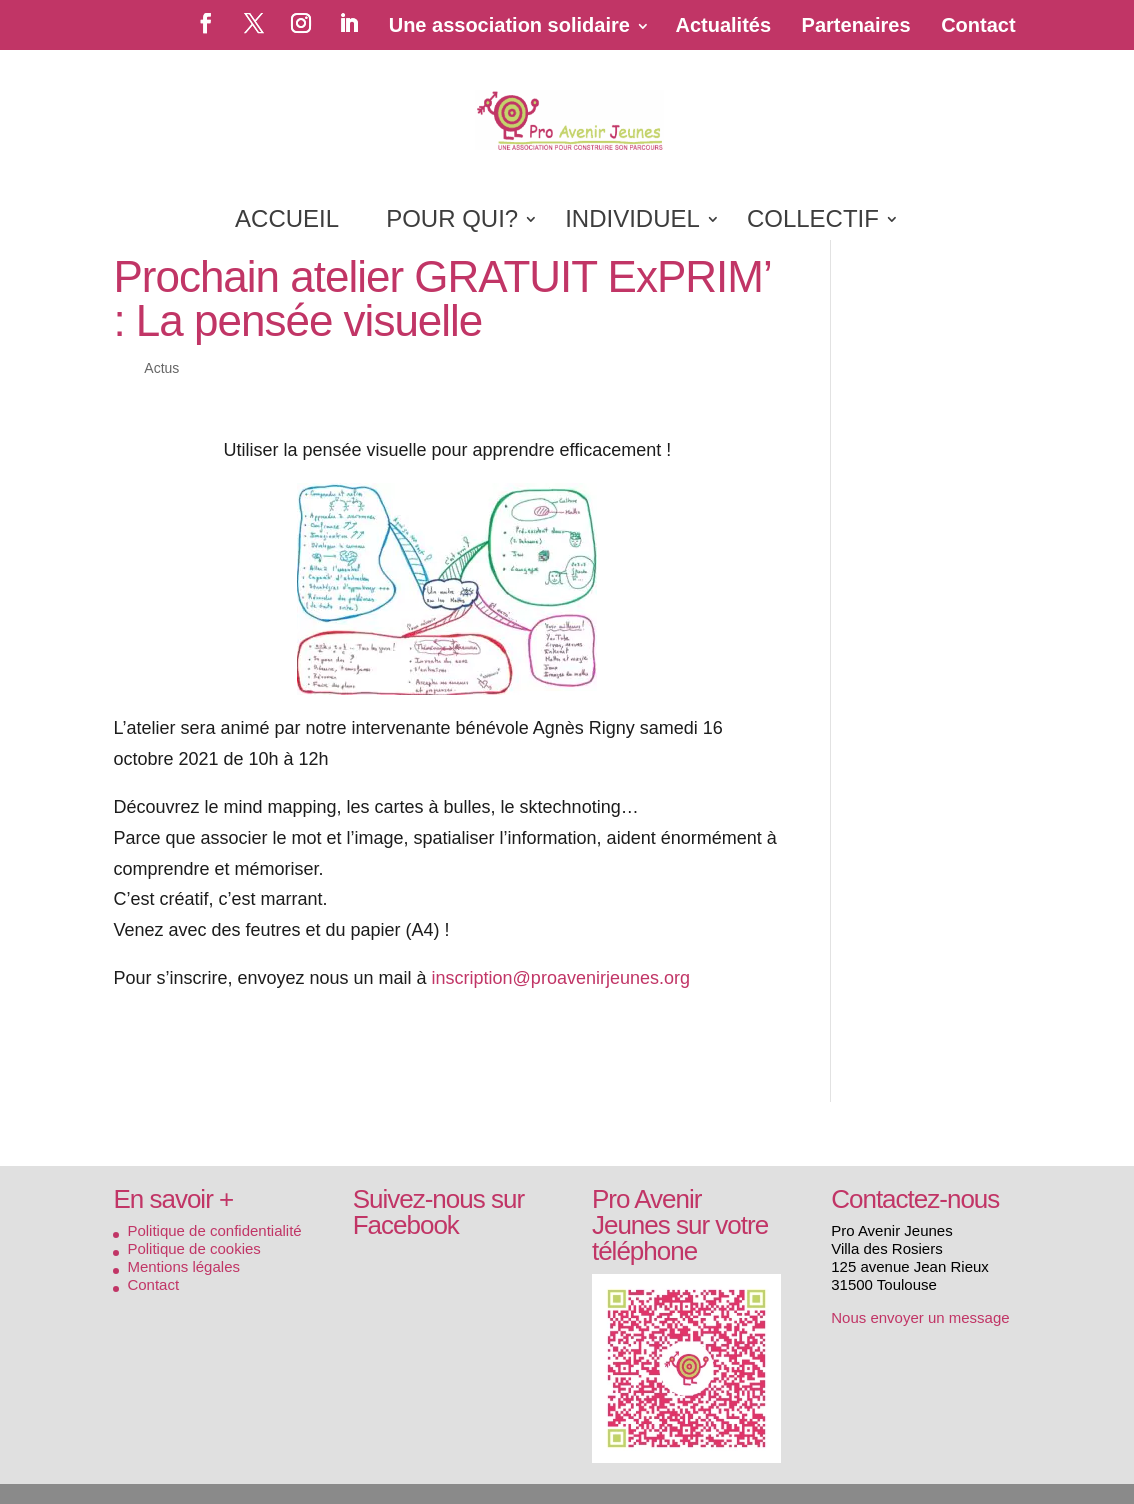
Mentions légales (183, 1266)
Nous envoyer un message (920, 1317)
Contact (978, 25)
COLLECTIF (813, 222)
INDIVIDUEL (632, 222)
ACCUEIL (287, 222)
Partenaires (856, 25)
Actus (161, 368)
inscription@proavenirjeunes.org (561, 978)
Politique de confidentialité (214, 1230)
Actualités (723, 25)
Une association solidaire (509, 25)
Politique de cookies (193, 1248)
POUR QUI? (452, 222)
